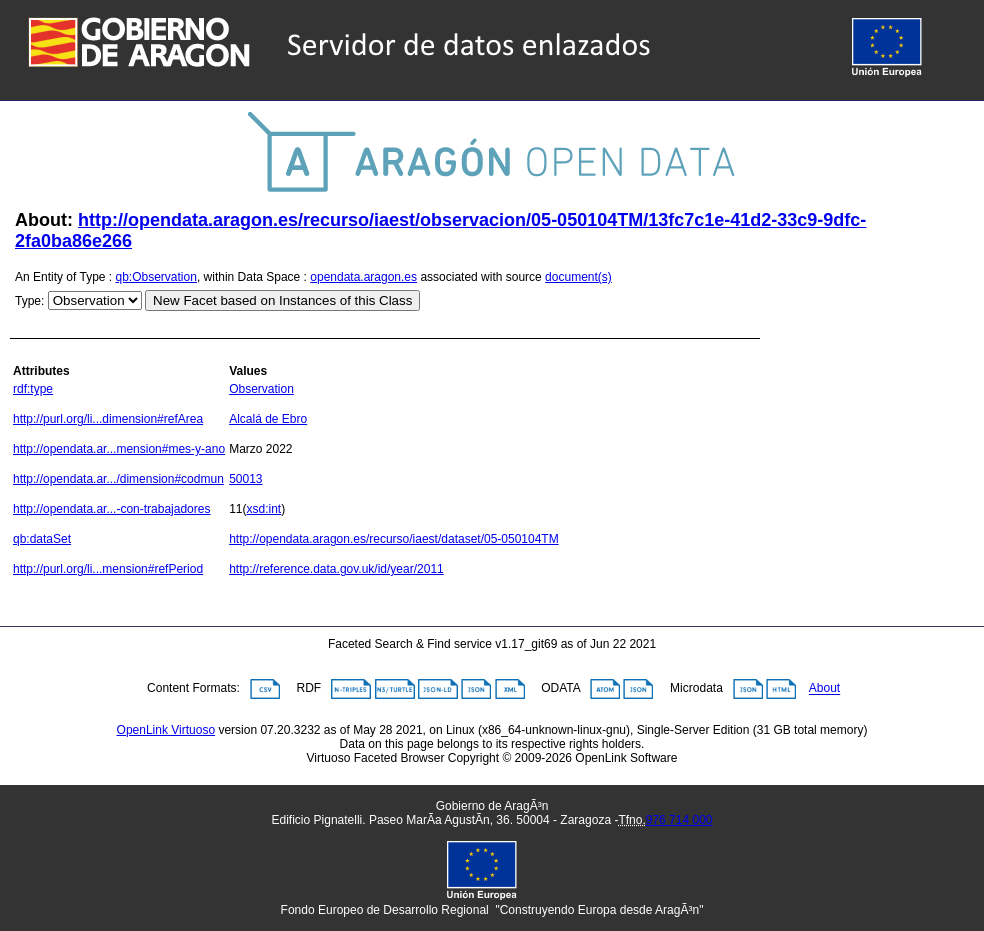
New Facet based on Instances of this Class (282, 300)
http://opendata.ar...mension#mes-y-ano (119, 449)
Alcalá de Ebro (268, 419)
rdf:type (33, 389)
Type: (29, 301)
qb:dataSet (42, 539)
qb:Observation (156, 277)
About (824, 689)
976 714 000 (679, 820)
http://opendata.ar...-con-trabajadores (111, 509)
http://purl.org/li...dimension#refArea (108, 419)
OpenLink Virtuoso (166, 730)
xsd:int (264, 509)
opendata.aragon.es (363, 277)
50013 (245, 479)
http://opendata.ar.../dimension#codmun (118, 479)
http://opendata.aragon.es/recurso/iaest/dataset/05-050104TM (394, 539)
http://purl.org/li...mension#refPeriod (108, 569)
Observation (261, 389)
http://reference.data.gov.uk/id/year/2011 (336, 569)
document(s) (578, 277)
